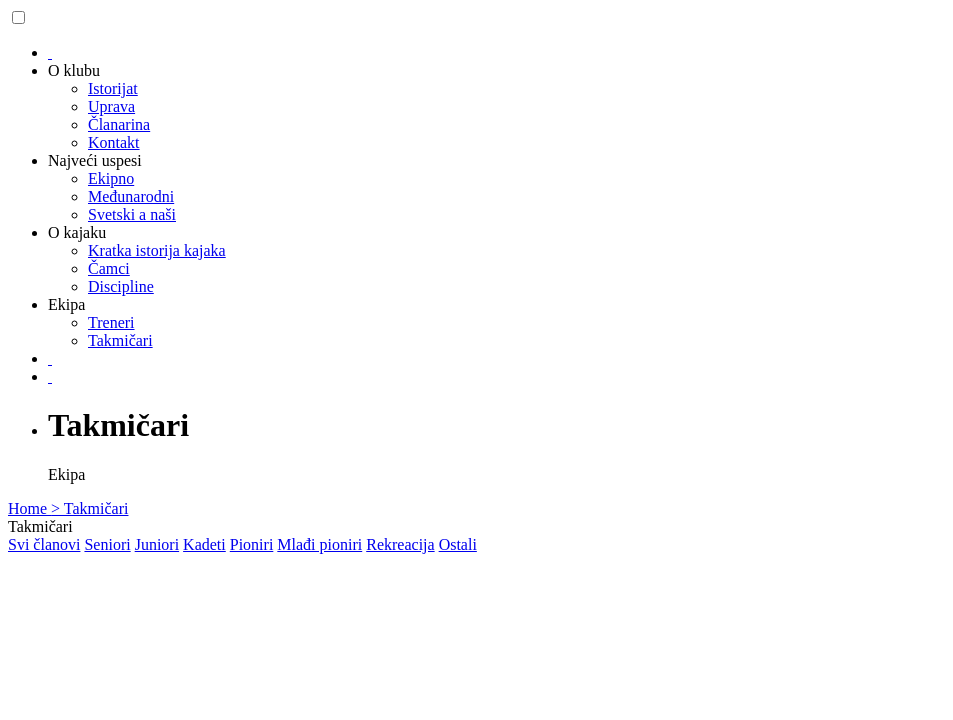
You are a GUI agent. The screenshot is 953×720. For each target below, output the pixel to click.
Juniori (157, 544)
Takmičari (120, 340)
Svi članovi (44, 544)
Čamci (109, 268)
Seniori (107, 544)
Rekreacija (400, 544)
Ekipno (111, 178)
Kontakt (114, 142)
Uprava (111, 106)
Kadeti (204, 544)
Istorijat (113, 88)
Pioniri (252, 544)
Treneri (111, 322)
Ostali (458, 544)
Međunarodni (131, 196)
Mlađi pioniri (319, 544)
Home (29, 508)
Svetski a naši (132, 214)
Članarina (119, 124)
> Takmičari (89, 508)
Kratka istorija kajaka (157, 250)
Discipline (121, 286)
